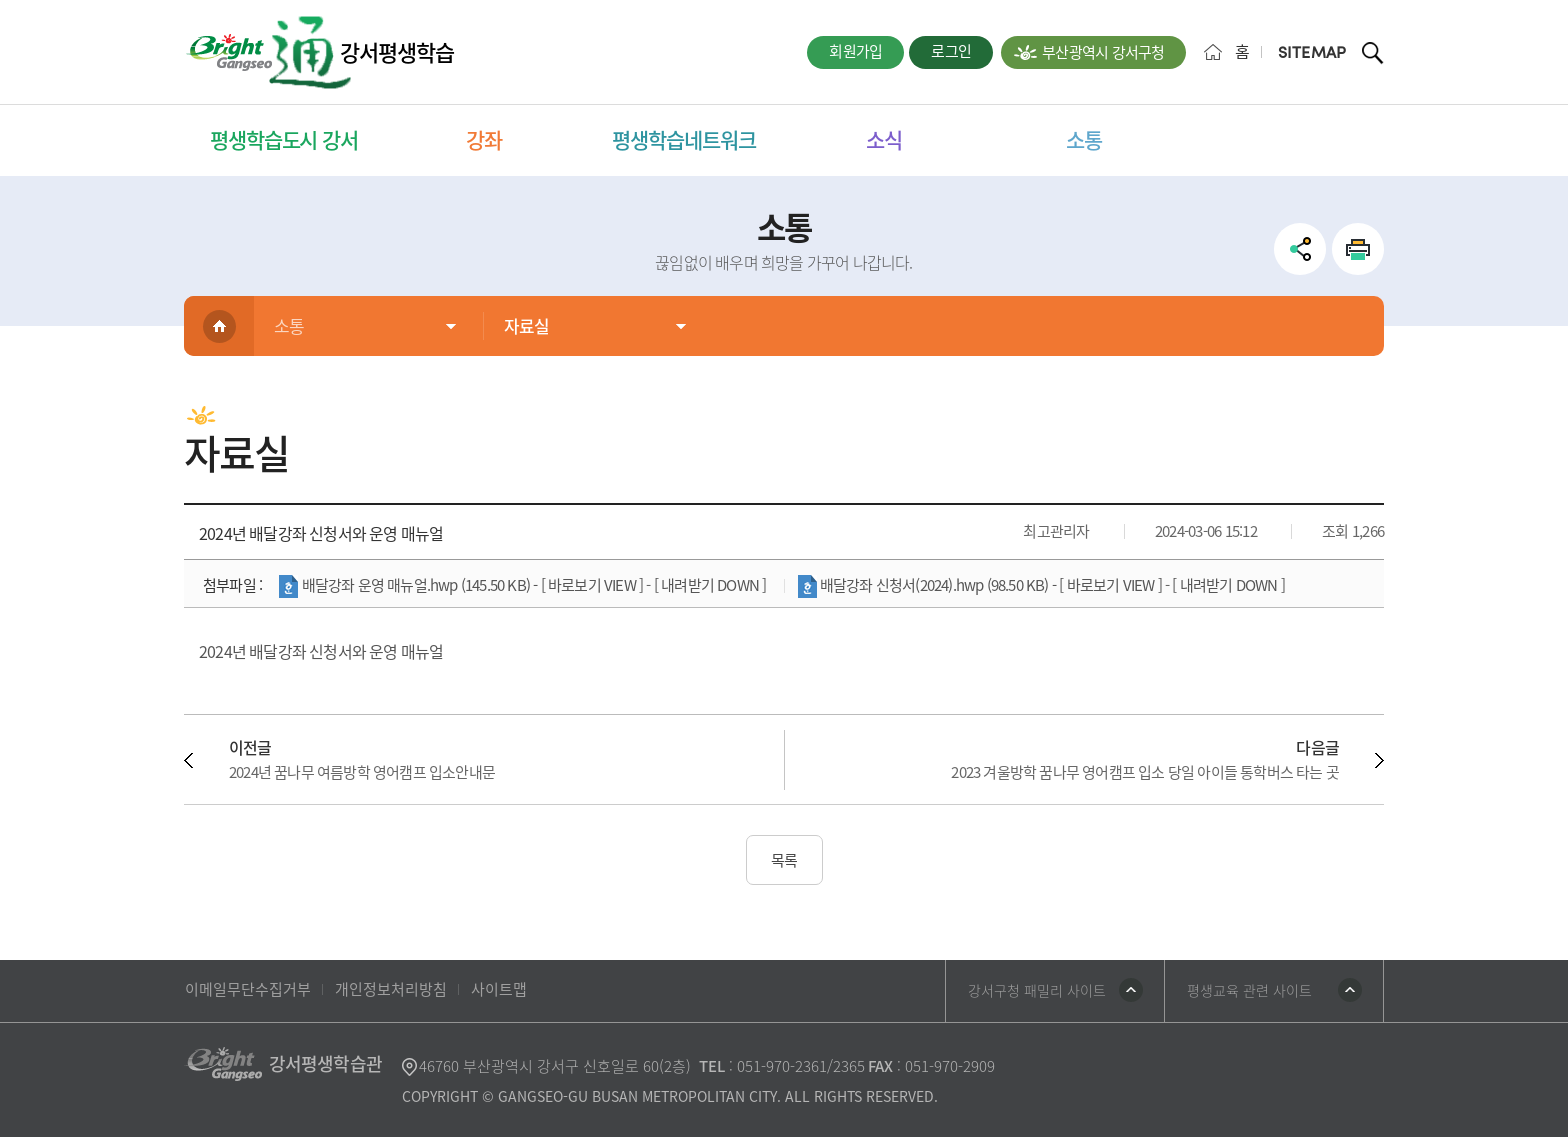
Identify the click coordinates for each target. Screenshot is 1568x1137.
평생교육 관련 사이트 (1249, 990)
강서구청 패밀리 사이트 (1037, 990)
